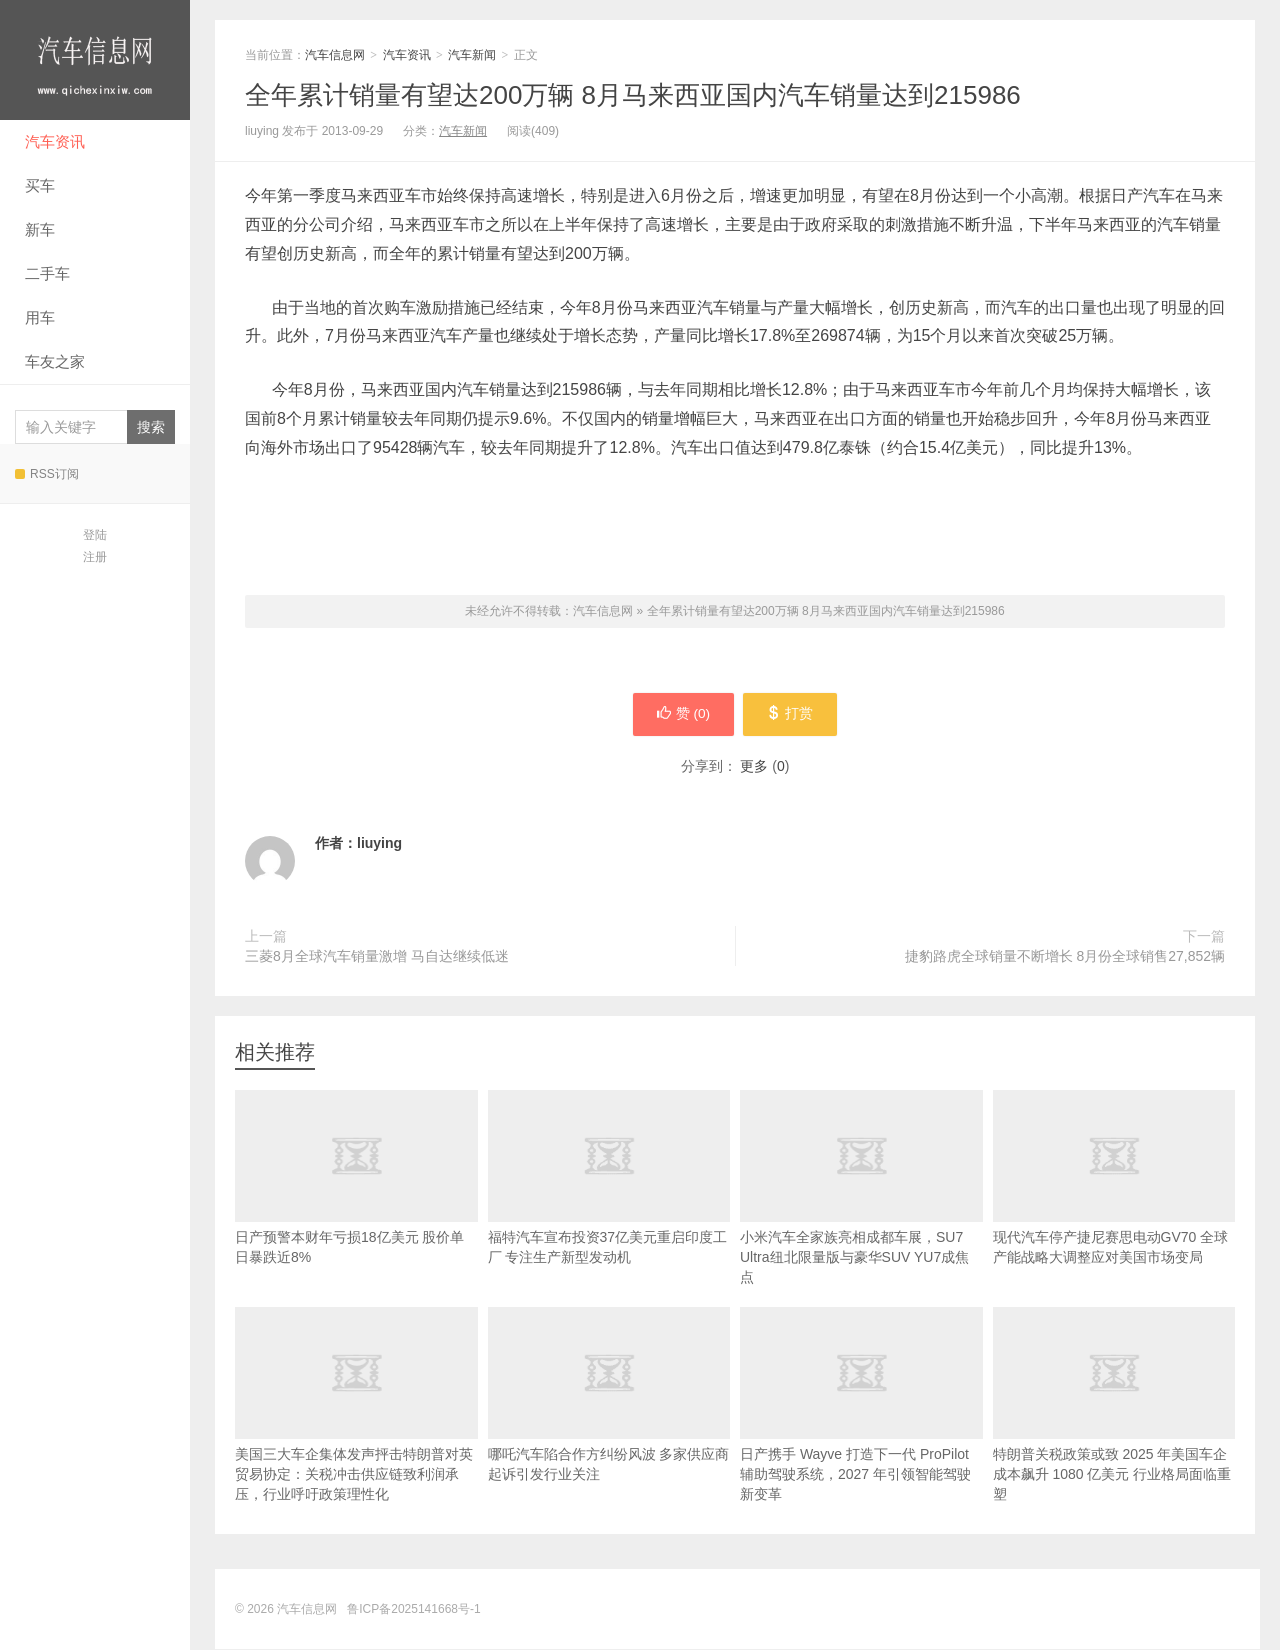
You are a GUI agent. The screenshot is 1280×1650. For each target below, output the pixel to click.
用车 (40, 317)
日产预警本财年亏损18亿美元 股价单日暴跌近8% (356, 1208)
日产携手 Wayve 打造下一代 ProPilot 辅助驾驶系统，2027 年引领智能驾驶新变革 (861, 1435)
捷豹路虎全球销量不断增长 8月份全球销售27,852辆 (1065, 957)
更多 (754, 767)
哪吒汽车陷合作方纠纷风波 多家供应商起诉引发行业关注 (609, 1425)
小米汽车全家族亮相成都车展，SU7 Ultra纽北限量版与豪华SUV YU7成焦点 (861, 1218)
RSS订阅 (47, 474)
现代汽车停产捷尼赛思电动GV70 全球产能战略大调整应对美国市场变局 (1114, 1208)
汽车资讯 (55, 141)
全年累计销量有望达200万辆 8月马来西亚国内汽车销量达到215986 (633, 95)
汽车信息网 (95, 60)
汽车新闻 (472, 55)
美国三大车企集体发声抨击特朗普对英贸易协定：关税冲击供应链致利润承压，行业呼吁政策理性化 (356, 1435)
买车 (40, 185)
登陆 (95, 535)
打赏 (792, 715)
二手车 (47, 273)
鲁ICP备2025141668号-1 (413, 1610)
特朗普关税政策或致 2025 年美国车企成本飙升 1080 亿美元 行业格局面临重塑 (1114, 1435)
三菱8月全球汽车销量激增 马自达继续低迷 (377, 957)
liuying (379, 844)
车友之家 (55, 361)
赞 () (681, 715)
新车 (40, 229)
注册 (95, 557)
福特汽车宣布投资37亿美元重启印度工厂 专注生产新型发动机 (609, 1208)
